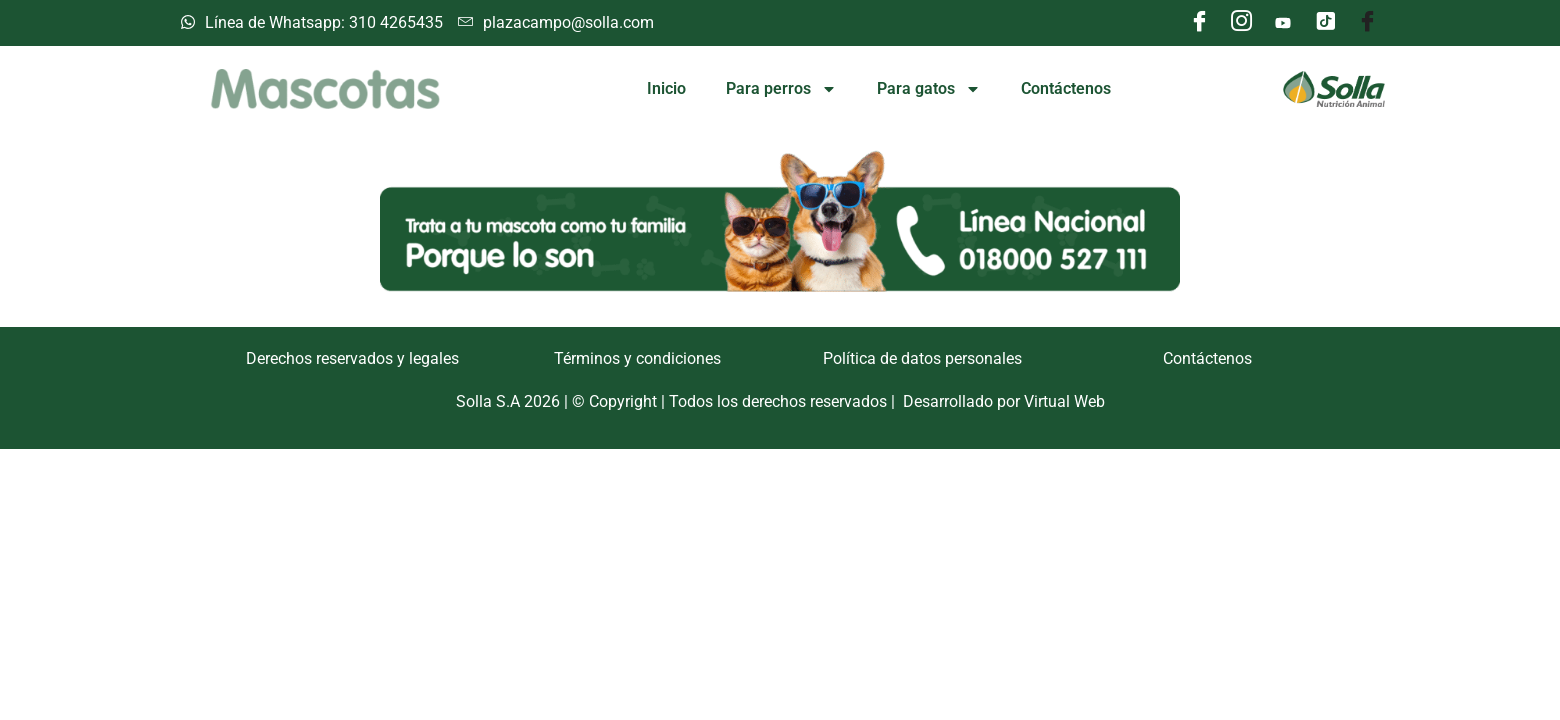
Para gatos (929, 89)
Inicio (666, 88)
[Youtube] (1283, 23)
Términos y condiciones (637, 358)
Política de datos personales (922, 358)
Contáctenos (1066, 88)
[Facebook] (1199, 23)
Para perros (781, 89)
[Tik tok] (1325, 23)
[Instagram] (1241, 23)
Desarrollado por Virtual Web (1004, 401)
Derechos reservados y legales (352, 358)
